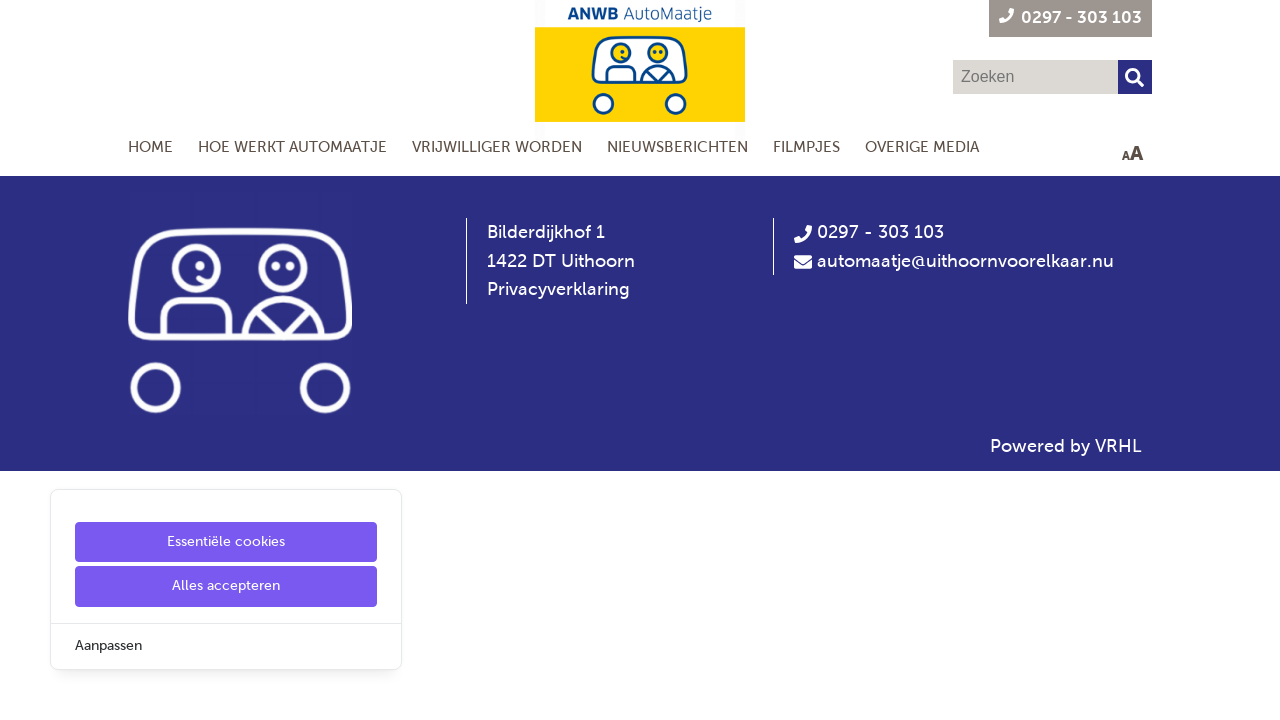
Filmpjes (806, 146)
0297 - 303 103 (869, 232)
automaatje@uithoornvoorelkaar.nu (965, 261)
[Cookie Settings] (23, 690)
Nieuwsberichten (677, 146)
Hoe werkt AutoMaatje (292, 146)
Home (150, 146)
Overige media (922, 146)
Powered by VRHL (1066, 446)
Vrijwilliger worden (497, 146)
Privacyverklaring (558, 289)
